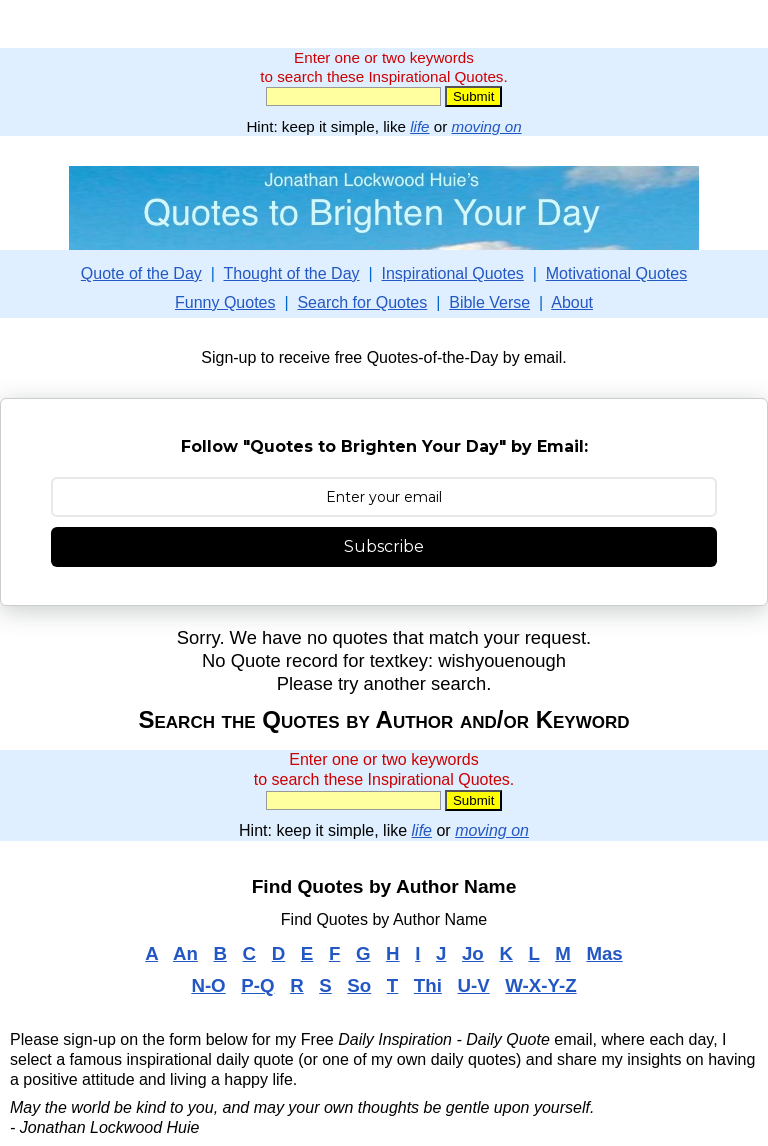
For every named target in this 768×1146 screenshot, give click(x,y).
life (419, 126)
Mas (604, 953)
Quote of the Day (141, 273)
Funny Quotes (225, 302)
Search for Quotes (362, 302)
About (572, 302)
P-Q (257, 985)
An (185, 953)
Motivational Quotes (616, 273)
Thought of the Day (291, 273)
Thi (428, 985)
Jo (473, 953)
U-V (473, 985)
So (359, 985)
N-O (208, 985)
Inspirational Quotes (453, 273)
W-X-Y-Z (540, 985)
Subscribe (384, 546)
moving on (487, 126)
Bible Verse (489, 302)
